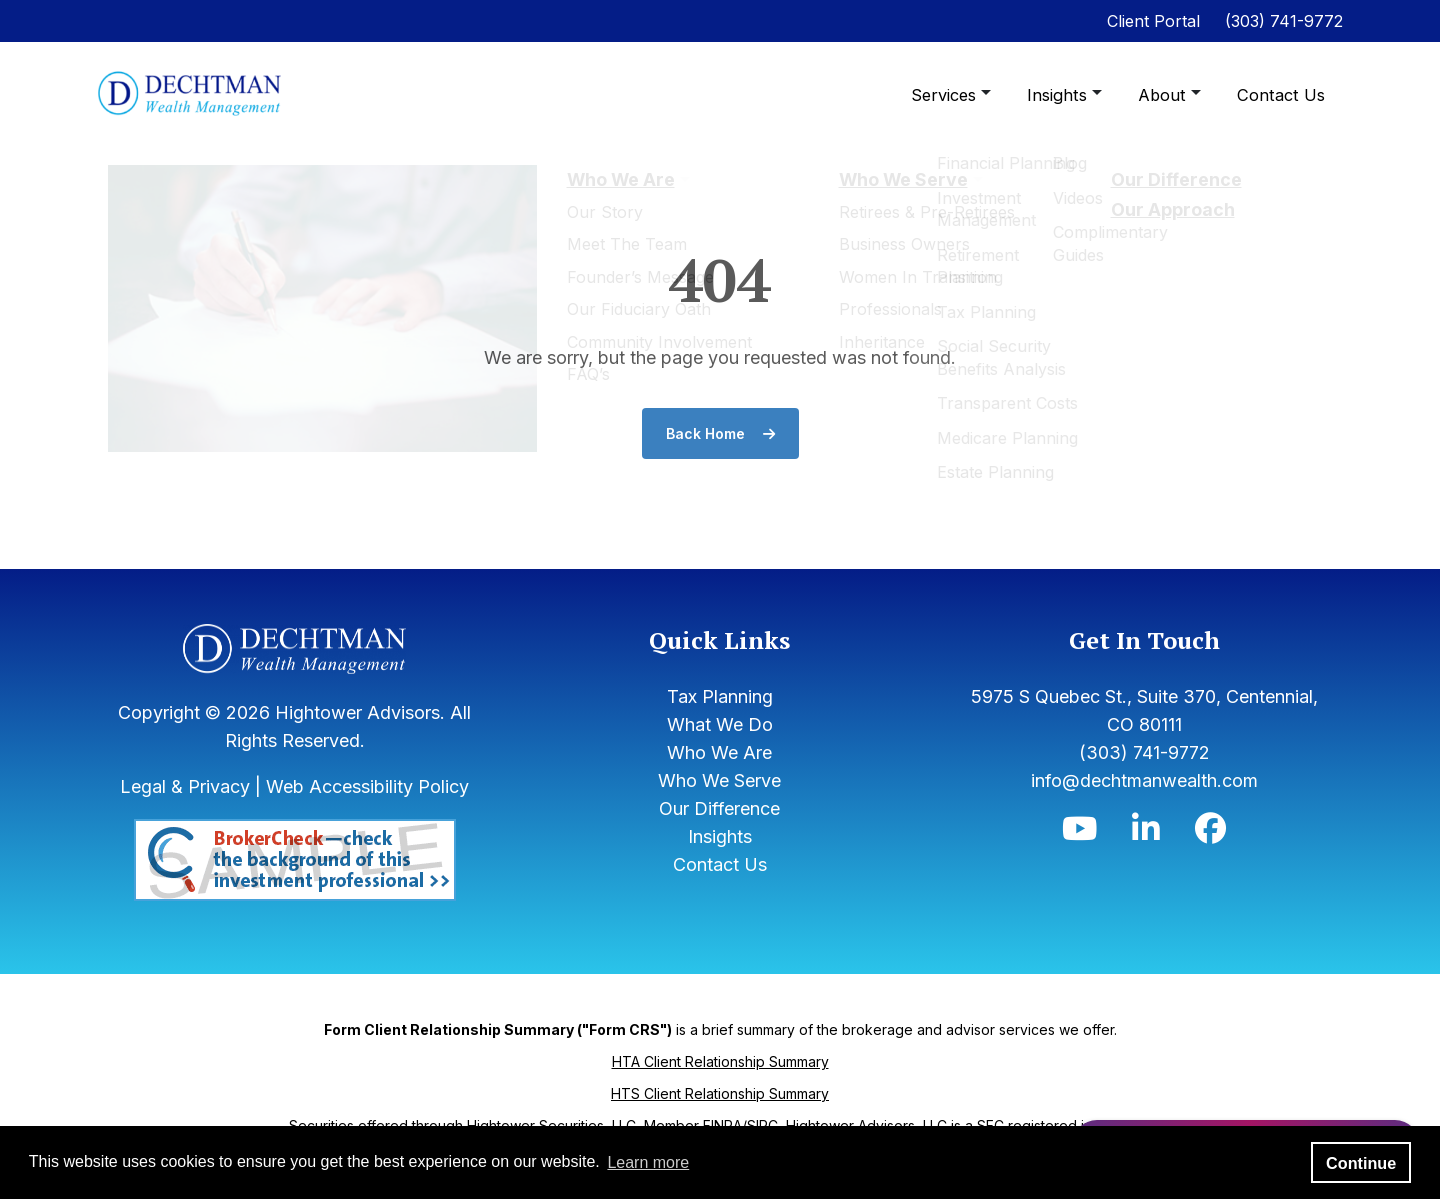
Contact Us (1282, 95)
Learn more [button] (648, 1162)
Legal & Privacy (185, 786)
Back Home (720, 433)
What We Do (720, 724)
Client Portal (1153, 21)
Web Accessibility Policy (367, 786)
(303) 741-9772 (1284, 21)
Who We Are (719, 752)
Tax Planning (720, 696)
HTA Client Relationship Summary (720, 1061)
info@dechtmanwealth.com (1144, 780)
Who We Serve (719, 780)
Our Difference (719, 808)
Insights (1064, 95)
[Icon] (1079, 833)
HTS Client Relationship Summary (720, 1093)
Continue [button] (1361, 1163)
